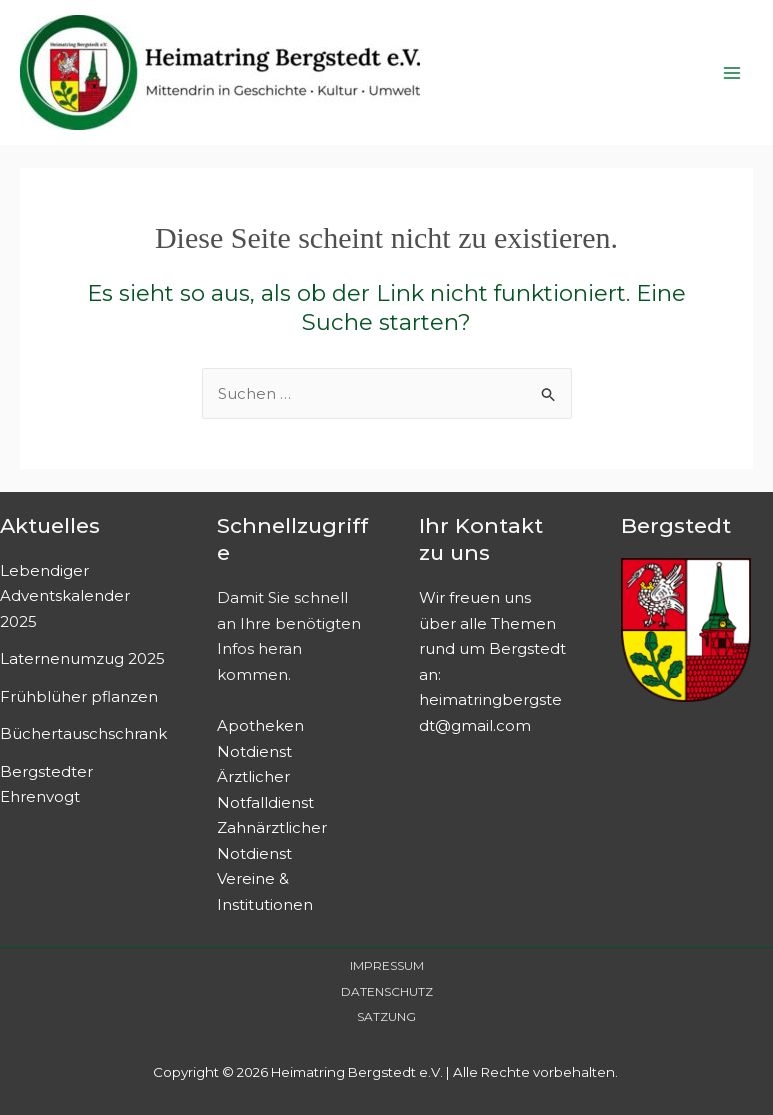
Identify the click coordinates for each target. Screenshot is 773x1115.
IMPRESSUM (387, 965)
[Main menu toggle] (732, 72)
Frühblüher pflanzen (79, 696)
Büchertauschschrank (83, 733)
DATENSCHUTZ (387, 991)
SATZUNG (386, 1016)
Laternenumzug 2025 (82, 658)
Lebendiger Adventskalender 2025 (65, 596)
